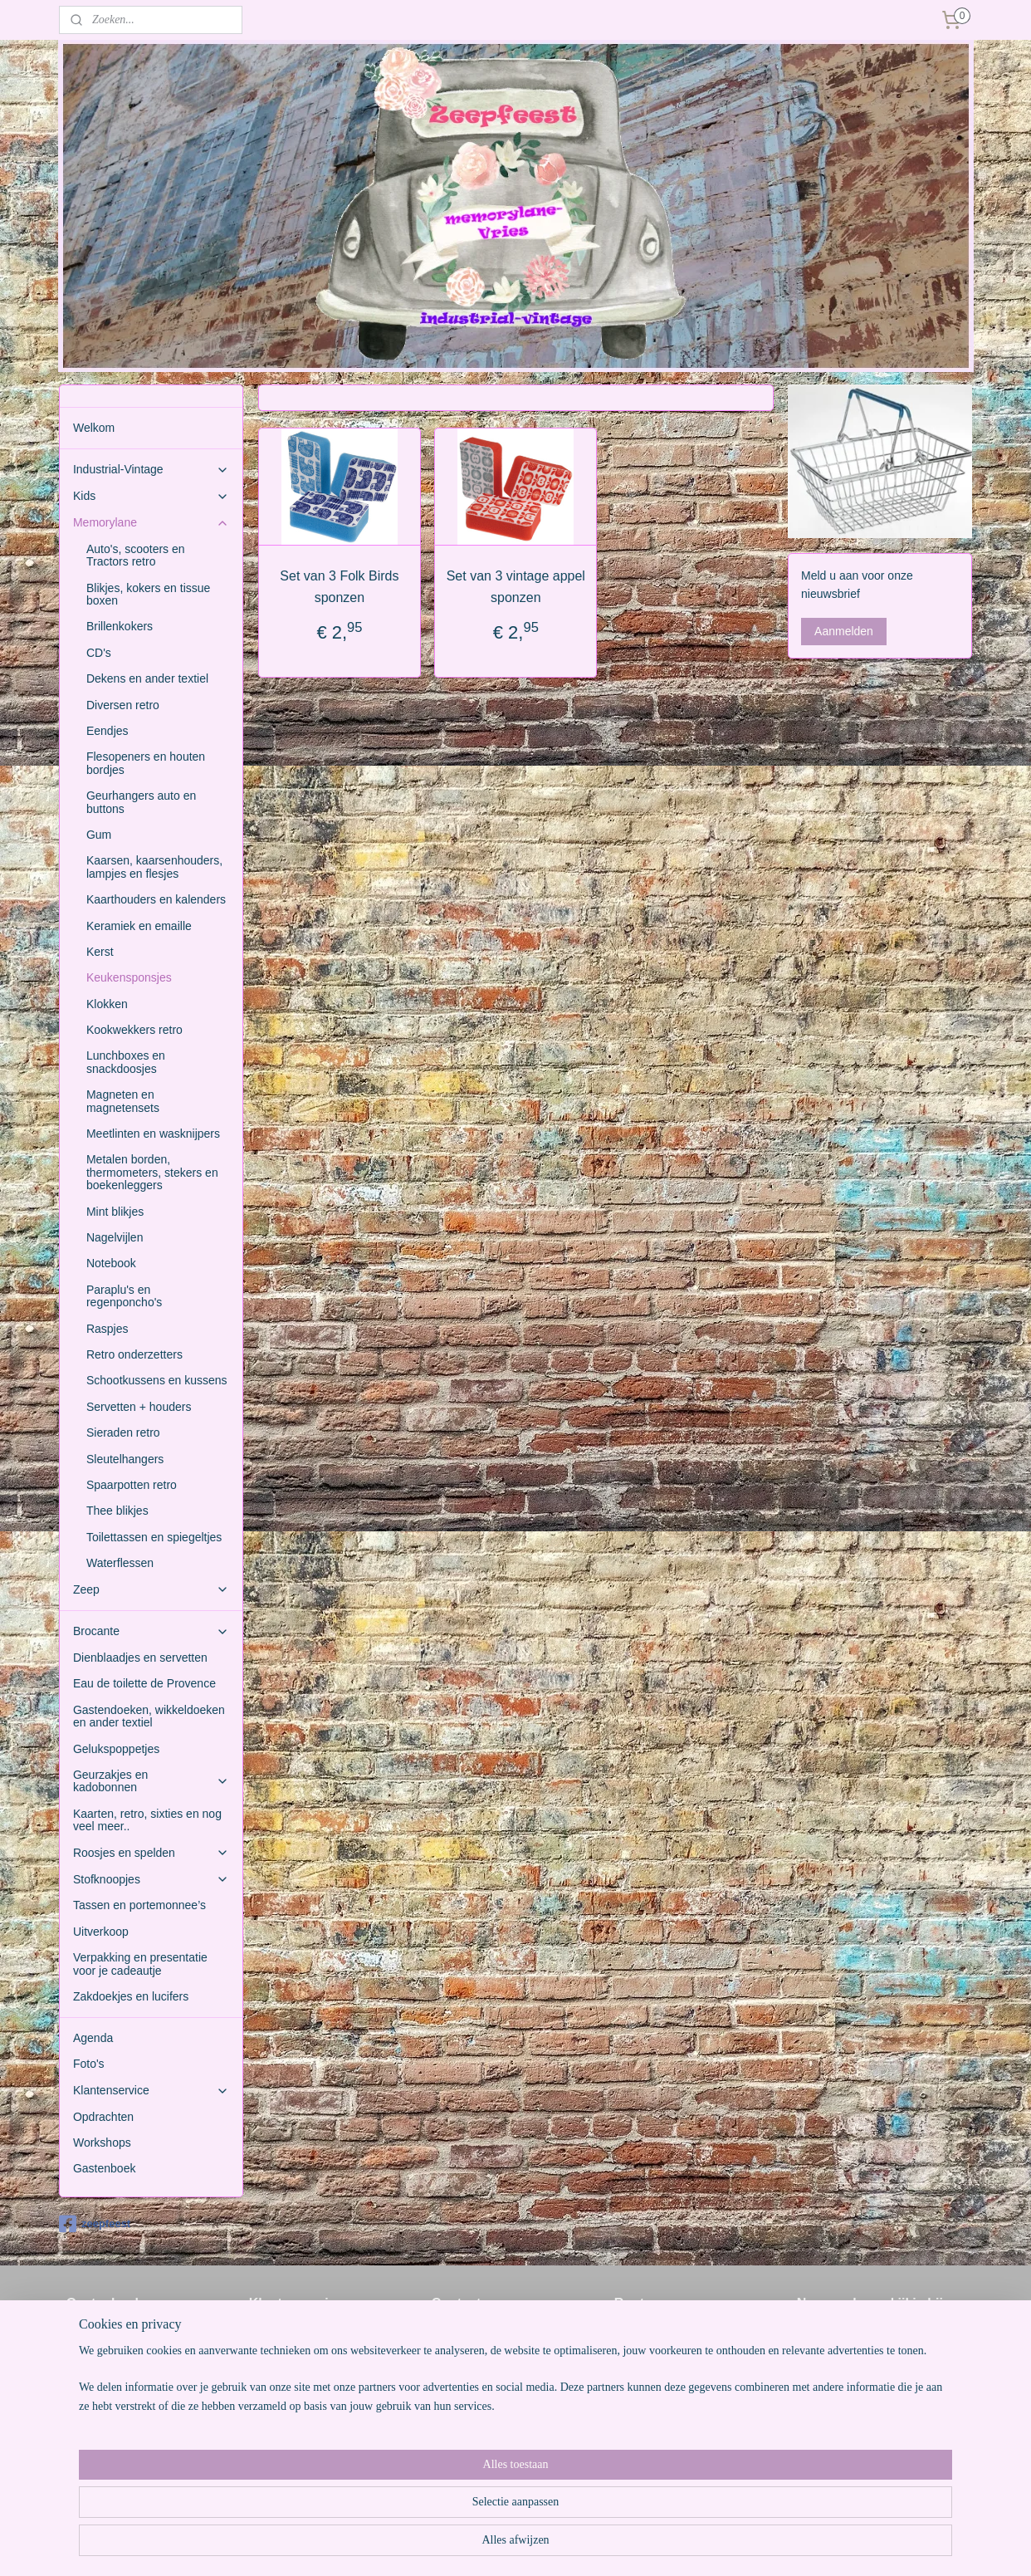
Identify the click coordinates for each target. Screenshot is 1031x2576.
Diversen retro (122, 705)
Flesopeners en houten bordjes (145, 763)
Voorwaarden (283, 2335)
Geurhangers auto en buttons (141, 802)
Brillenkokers (119, 626)
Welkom (94, 427)
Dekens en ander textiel (147, 678)
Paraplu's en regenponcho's (124, 1296)
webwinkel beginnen (541, 2545)
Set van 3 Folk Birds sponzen (339, 587)
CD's (98, 652)
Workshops (102, 2142)
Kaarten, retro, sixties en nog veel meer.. (147, 1820)
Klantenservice (151, 2091)
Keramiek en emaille (139, 926)
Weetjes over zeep (297, 2372)
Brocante (151, 1631)
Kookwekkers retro (134, 1029)
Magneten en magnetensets (122, 1101)
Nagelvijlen (114, 1237)
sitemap (457, 2545)
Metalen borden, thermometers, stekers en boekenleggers (152, 1172)
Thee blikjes (117, 1510)
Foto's (89, 2063)
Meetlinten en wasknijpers (153, 1133)
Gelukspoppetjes (116, 1749)
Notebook (111, 1263)
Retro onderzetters (134, 1354)
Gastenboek (104, 2168)
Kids (151, 496)
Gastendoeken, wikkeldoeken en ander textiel (149, 1716)
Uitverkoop (101, 1931)
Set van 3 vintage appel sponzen (515, 587)
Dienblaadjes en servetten (140, 1657)
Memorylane (151, 523)
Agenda (93, 2038)
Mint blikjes (115, 1211)
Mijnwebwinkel (669, 2545)
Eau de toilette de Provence (144, 1683)
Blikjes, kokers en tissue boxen (148, 594)
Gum (98, 834)
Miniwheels (825, 2335)
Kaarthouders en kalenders (156, 899)
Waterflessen (120, 1563)
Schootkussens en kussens (156, 1380)
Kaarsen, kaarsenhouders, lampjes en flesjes (154, 866)
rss (486, 2545)
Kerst (100, 951)
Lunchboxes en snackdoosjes (125, 1062)
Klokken (107, 1004)
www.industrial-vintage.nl (495, 2428)
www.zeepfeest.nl (477, 2410)
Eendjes (107, 730)
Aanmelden (843, 631)
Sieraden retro (123, 1432)
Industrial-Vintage (151, 470)
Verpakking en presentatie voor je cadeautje (140, 1963)
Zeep (151, 1590)
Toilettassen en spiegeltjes (154, 1537)
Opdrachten (103, 2116)
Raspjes (107, 1328)
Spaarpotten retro (131, 1484)
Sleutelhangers (125, 1459)
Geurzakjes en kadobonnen (151, 1781)
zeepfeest (94, 2224)
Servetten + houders (138, 1406)
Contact (269, 2354)
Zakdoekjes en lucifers (130, 1996)
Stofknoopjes (151, 1880)
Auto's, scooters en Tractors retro (135, 555)
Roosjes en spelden (151, 1853)
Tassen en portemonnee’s (139, 1905)
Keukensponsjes (129, 977)
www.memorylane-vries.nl (498, 2446)
